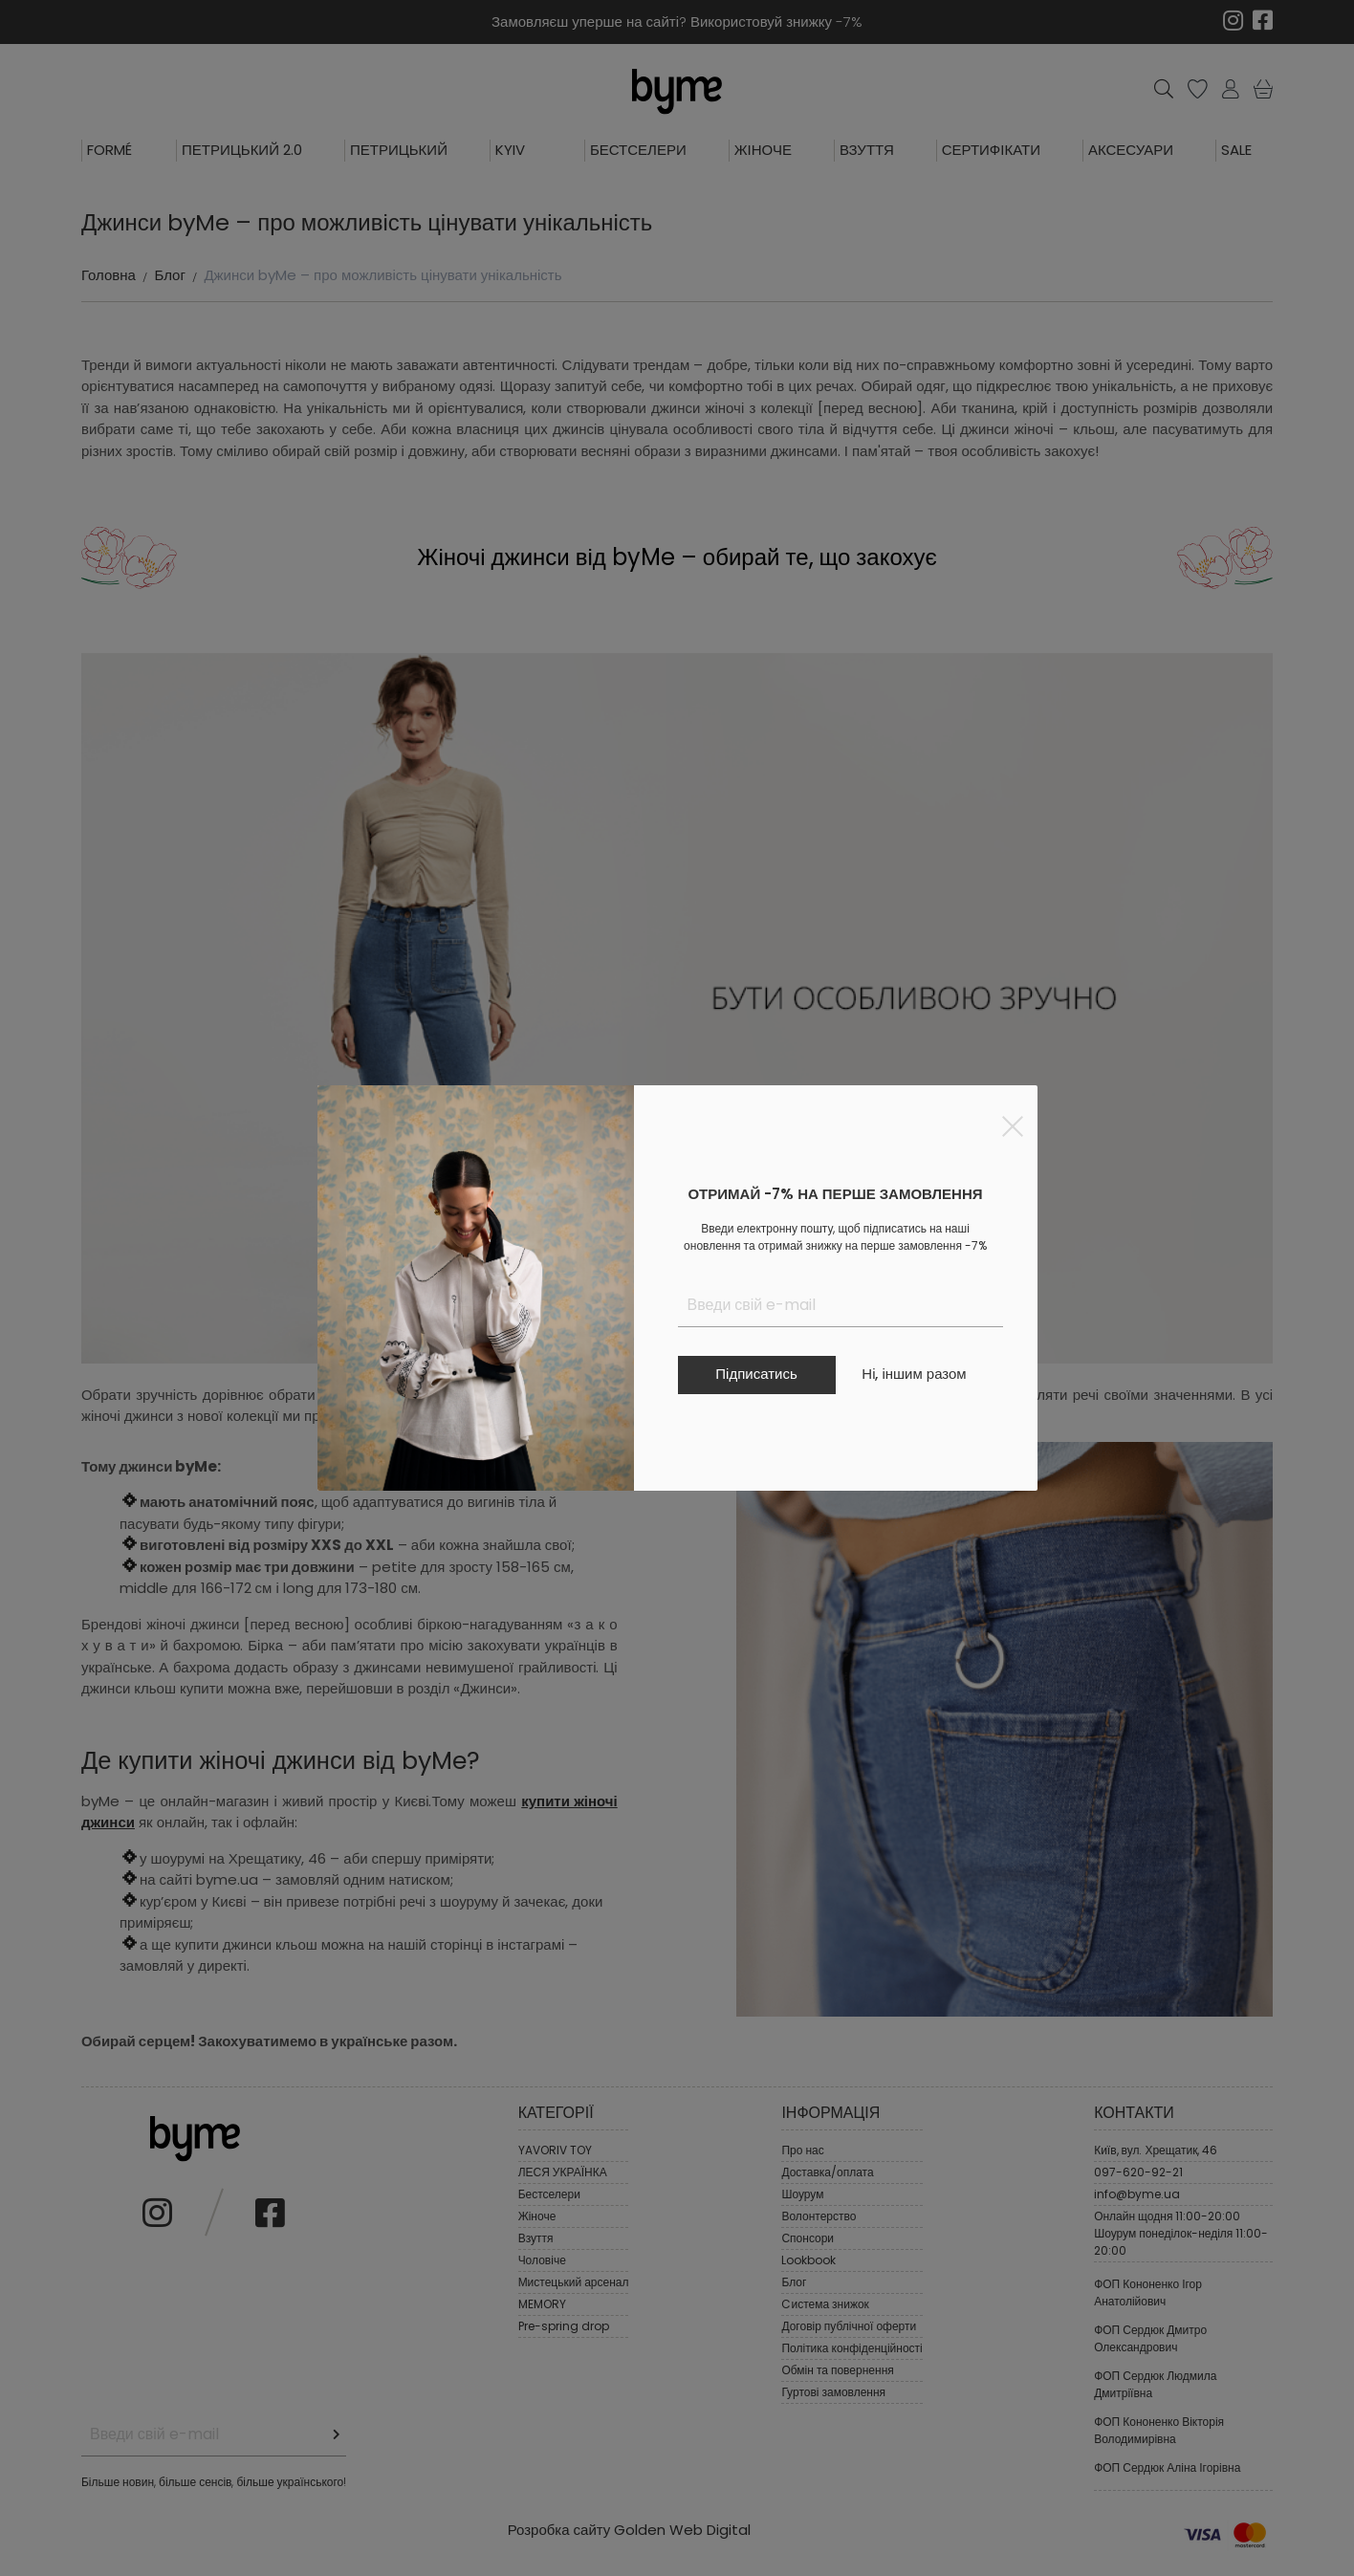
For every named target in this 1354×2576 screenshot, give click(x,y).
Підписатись (756, 1374)
